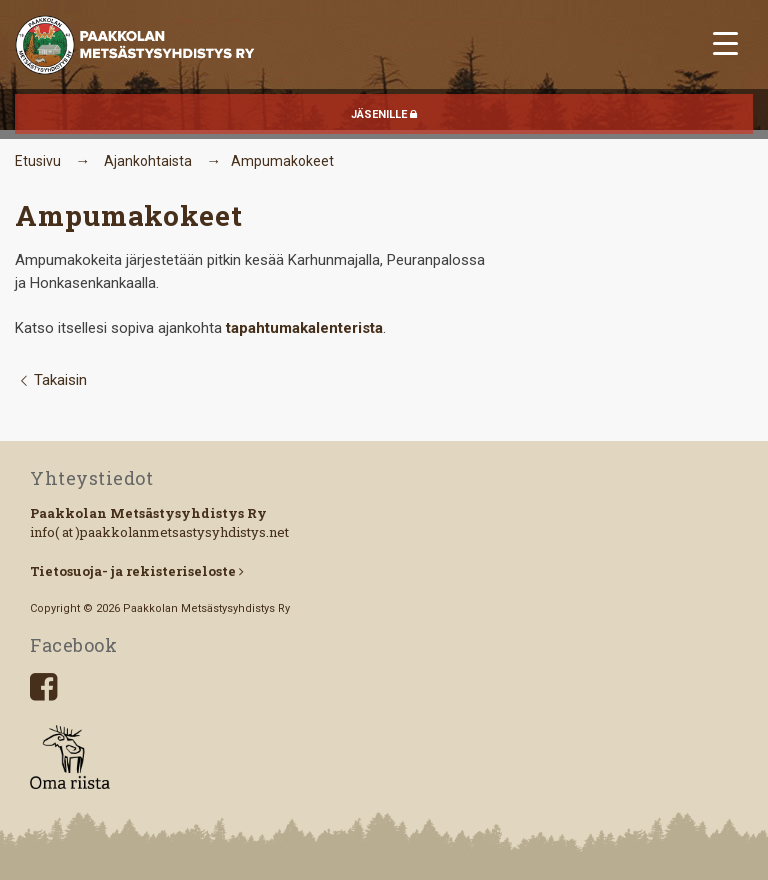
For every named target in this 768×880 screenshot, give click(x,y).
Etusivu (38, 161)
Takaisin (50, 380)
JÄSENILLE (384, 114)
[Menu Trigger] (725, 42)
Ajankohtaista (148, 161)
